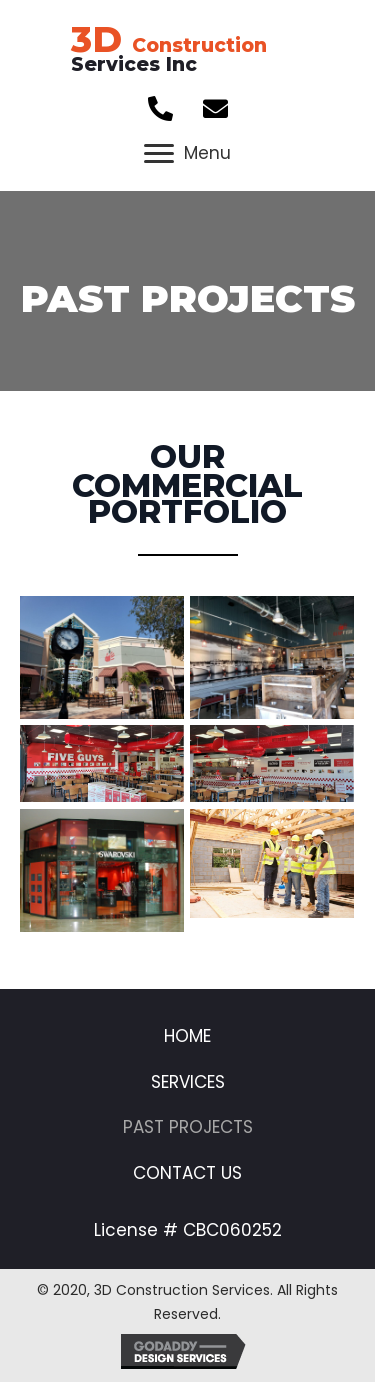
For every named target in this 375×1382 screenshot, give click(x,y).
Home (187, 1036)
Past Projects (188, 1127)
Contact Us (187, 1173)
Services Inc (169, 55)
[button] (160, 109)
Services (188, 1082)
